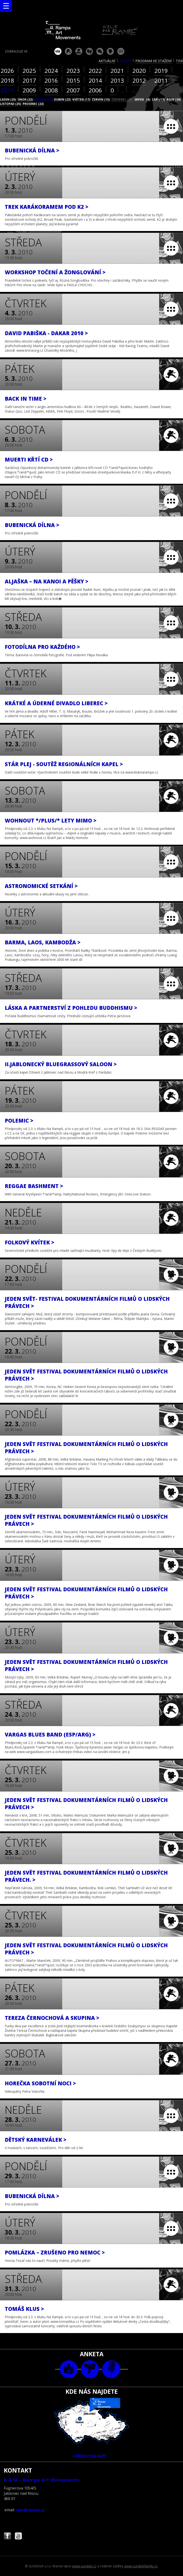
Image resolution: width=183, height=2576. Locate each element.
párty (79, 51)
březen (43, 99)
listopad (10, 104)
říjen (174, 99)
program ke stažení (153, 61)
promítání (110, 51)
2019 (161, 71)
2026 (7, 71)
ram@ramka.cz (30, 2509)
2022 (95, 71)
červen (101, 99)
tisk (179, 61)
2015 (73, 80)
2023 (73, 71)
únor (25, 99)
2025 (29, 71)
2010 (7, 90)
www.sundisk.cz (84, 2566)
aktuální (107, 61)
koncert (68, 51)
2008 (51, 90)
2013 (117, 80)
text (111, 2369)
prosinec (33, 104)
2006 (95, 90)
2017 (29, 80)
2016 (51, 80)
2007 (73, 90)
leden (8, 99)
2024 (51, 71)
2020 (139, 71)
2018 (7, 80)
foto (69, 2369)
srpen (142, 99)
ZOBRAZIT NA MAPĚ (91, 2428)
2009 (29, 90)
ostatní (121, 51)
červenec (122, 99)
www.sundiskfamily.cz (141, 2566)
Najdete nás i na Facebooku (7, 2536)
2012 (139, 80)
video (90, 2369)
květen (81, 99)
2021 (117, 71)
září (158, 99)
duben (62, 99)
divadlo (89, 51)
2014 (95, 80)
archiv (125, 61)
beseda (100, 51)
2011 (161, 80)
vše (58, 51)
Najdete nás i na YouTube (18, 2536)
